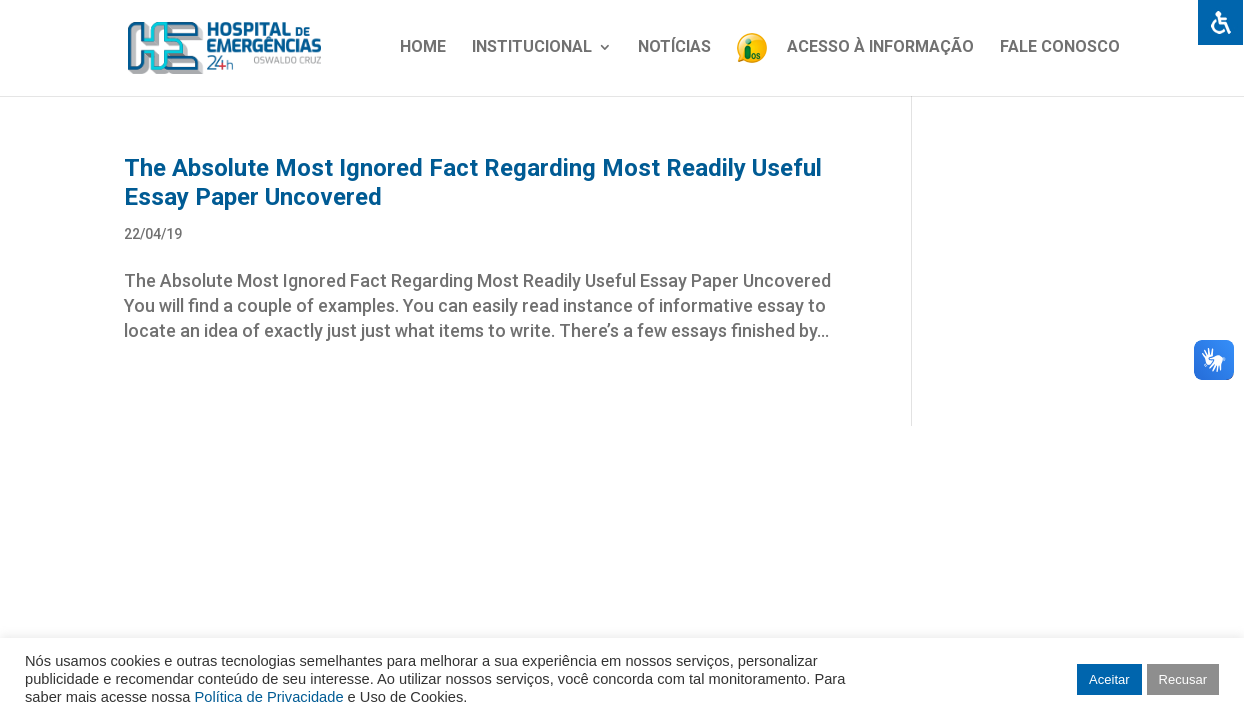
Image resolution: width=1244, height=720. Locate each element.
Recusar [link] (1183, 679)
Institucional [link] (532, 48)
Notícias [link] (674, 48)
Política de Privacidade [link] (268, 697)
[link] (1220, 24)
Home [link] (423, 48)
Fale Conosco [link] (1060, 48)
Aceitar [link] (1109, 679)
